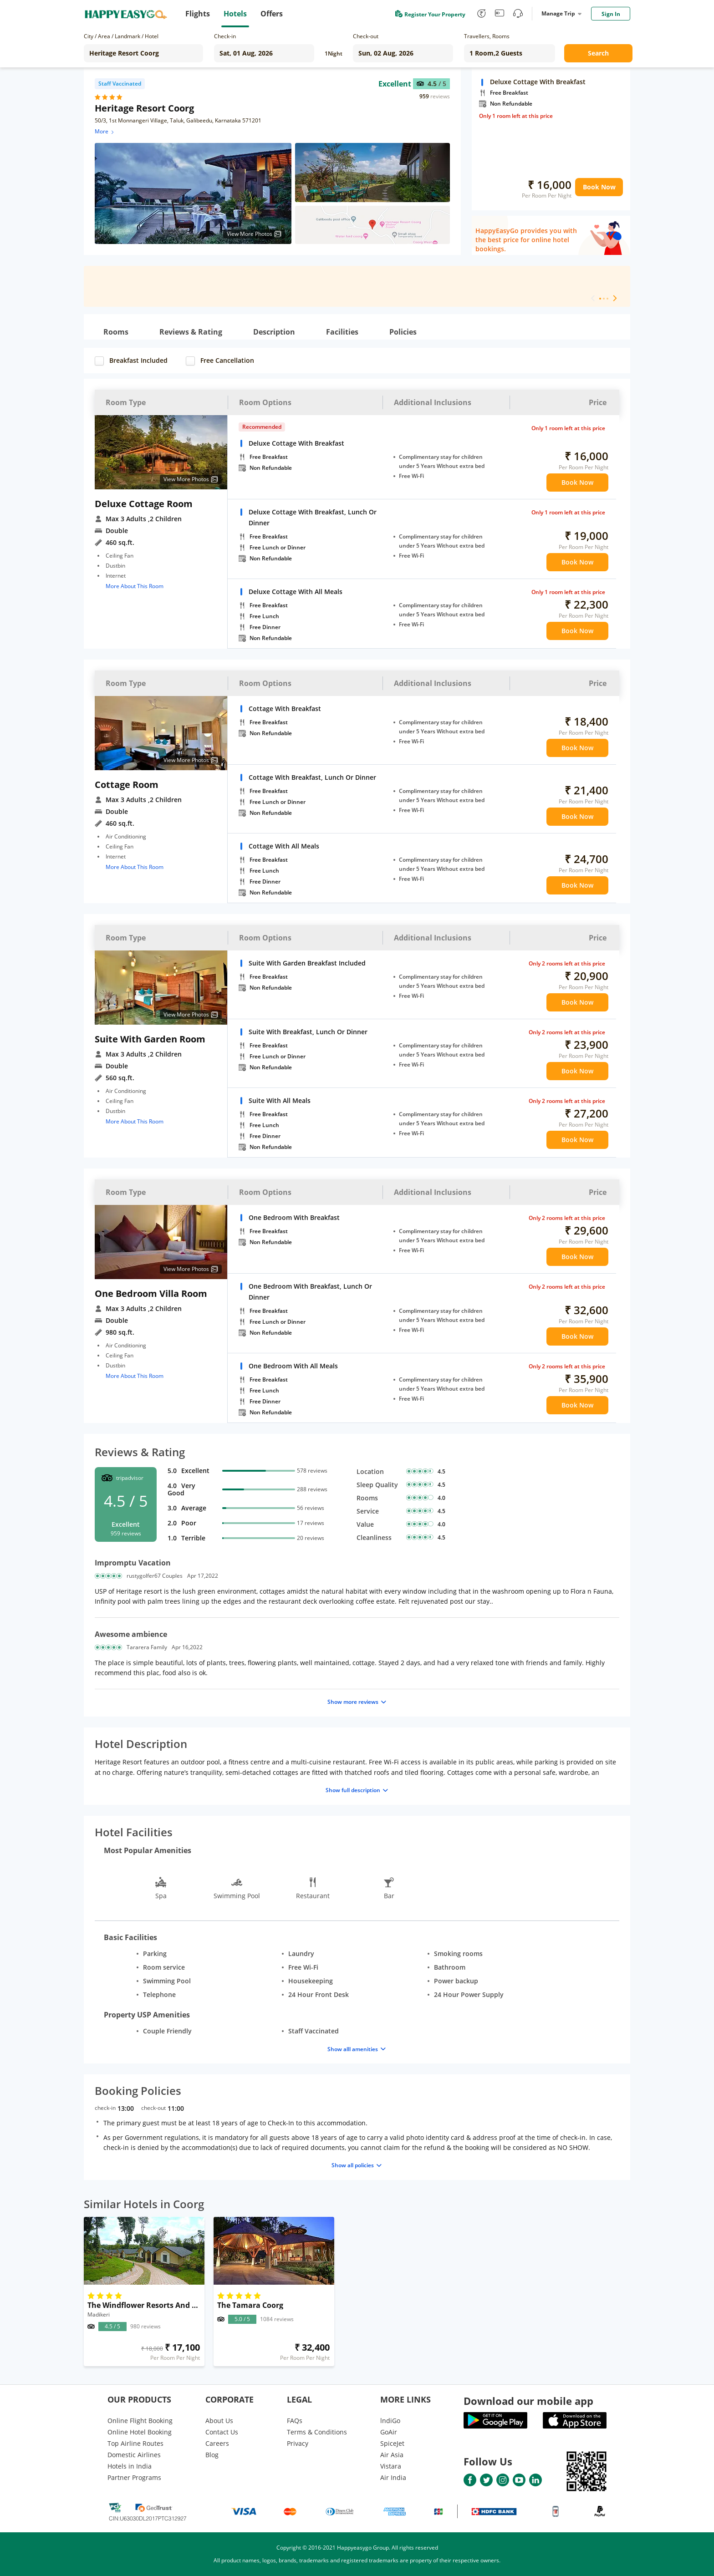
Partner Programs (134, 2477)
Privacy (297, 2443)
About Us (219, 2420)
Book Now (599, 187)
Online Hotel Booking (139, 2432)
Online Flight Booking (140, 2420)
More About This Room (134, 586)
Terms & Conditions (317, 2432)
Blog (212, 2454)
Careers (217, 2443)
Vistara (390, 2466)
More (105, 131)
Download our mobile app (528, 2401)
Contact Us (221, 2432)
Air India (393, 2477)
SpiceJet (392, 2443)
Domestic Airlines (134, 2454)
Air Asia (391, 2454)
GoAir (388, 2432)
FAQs (294, 2420)
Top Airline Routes (135, 2443)
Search (598, 53)
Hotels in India (129, 2466)
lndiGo (390, 2420)
